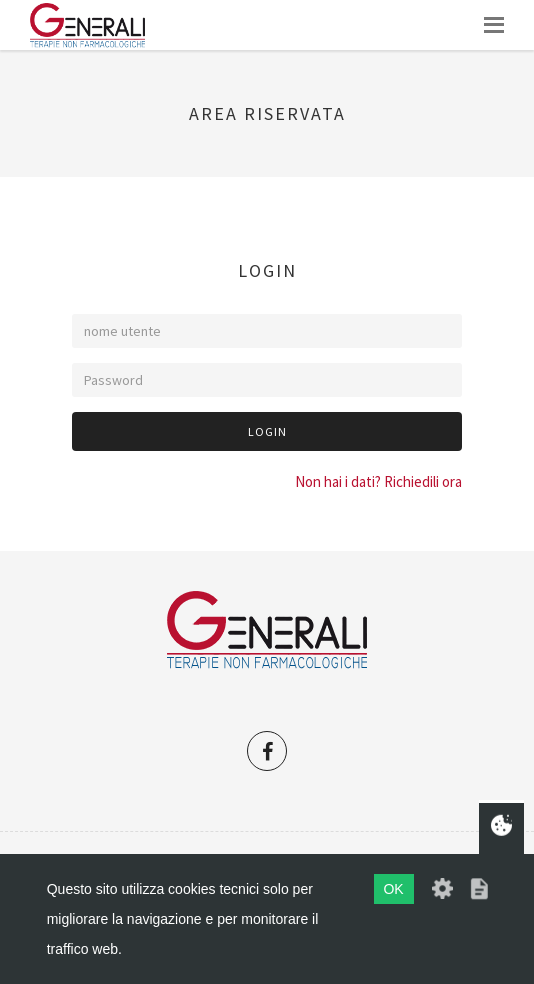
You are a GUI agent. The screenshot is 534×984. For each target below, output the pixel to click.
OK (393, 889)
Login (267, 431)
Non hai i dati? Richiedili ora (378, 481)
